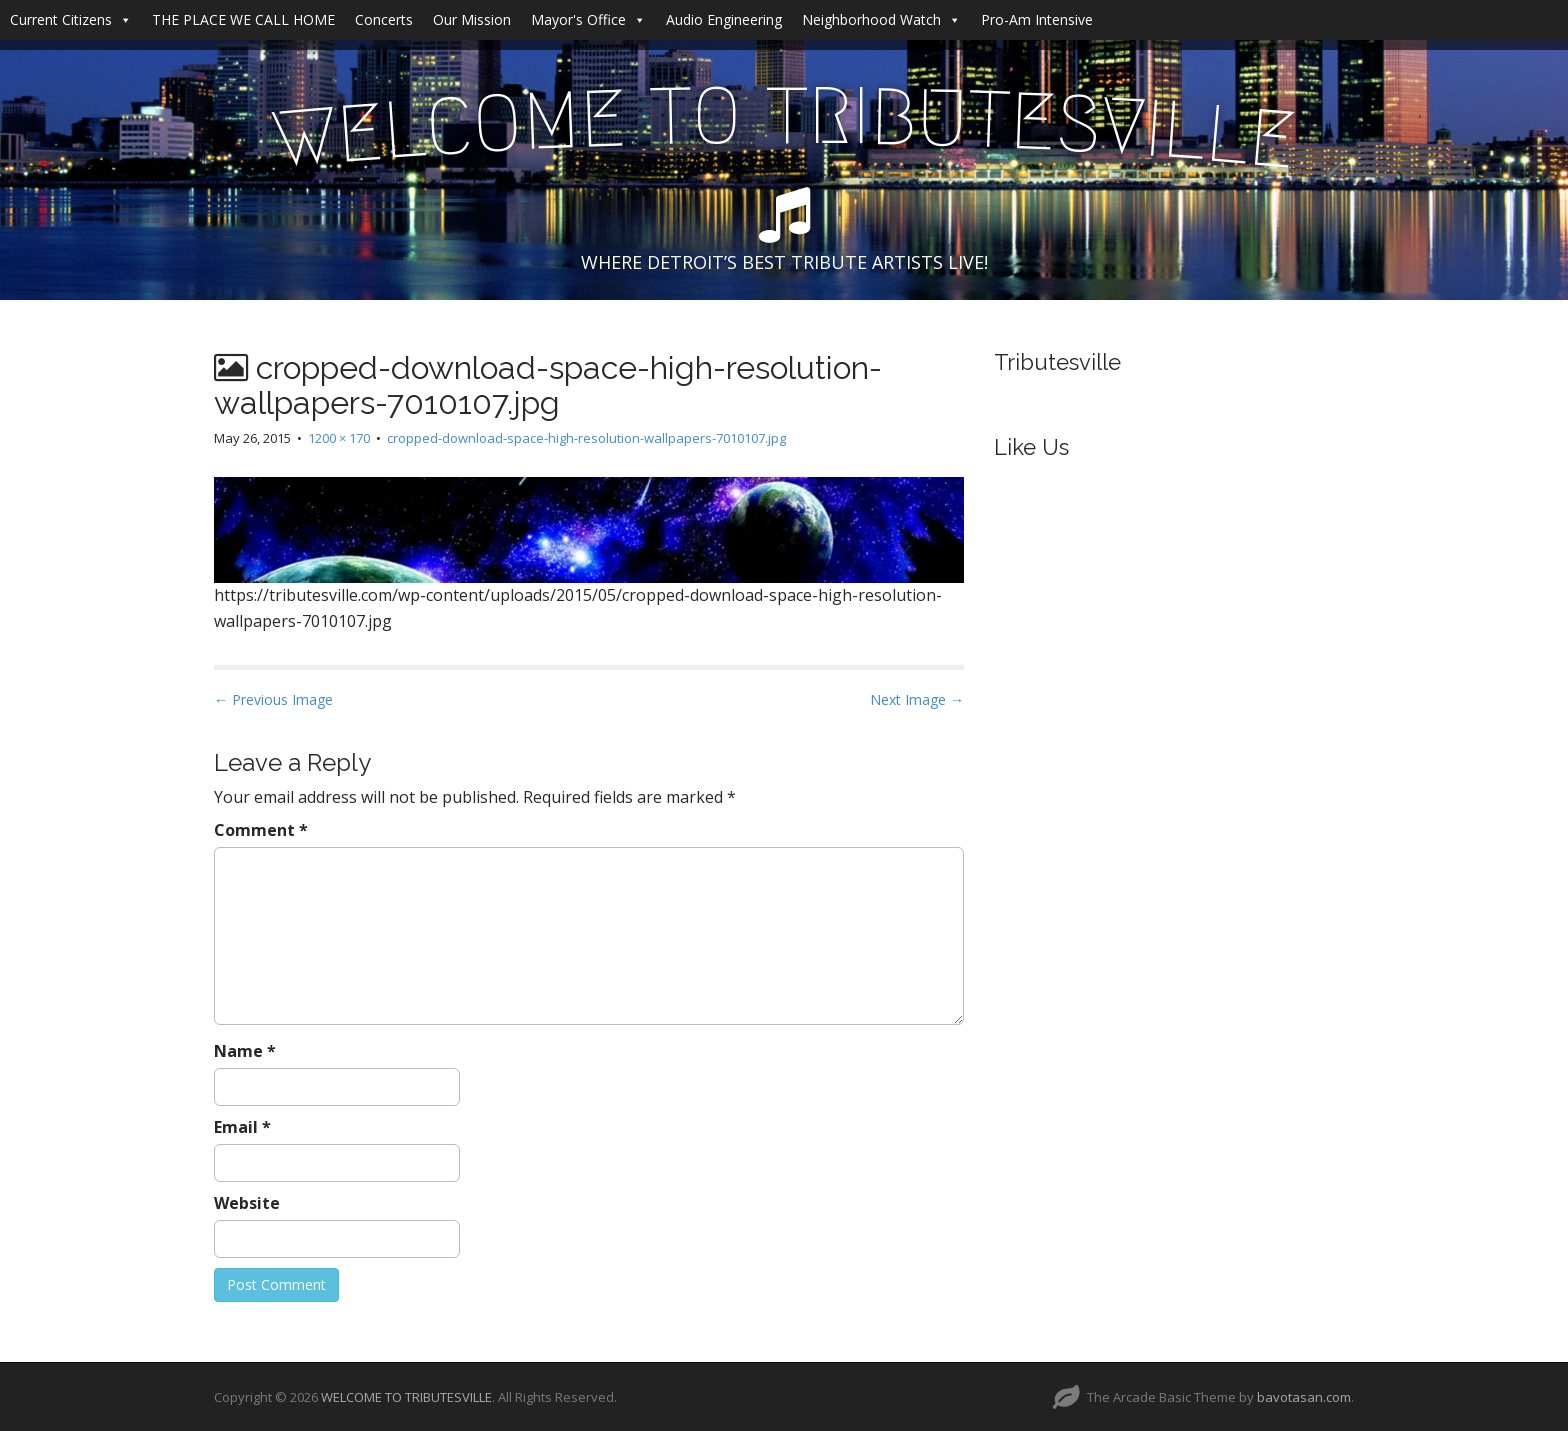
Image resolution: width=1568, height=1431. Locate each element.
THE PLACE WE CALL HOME (243, 19)
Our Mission (472, 19)
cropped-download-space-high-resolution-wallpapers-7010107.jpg (586, 438)
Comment (261, 830)
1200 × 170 (339, 438)
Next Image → (917, 699)
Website (247, 1203)
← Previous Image (273, 699)
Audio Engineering (724, 19)
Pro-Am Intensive (1037, 19)
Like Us (1031, 447)
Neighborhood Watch (881, 19)
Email (242, 1127)
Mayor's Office (588, 19)
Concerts (384, 19)
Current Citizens (71, 19)
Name (245, 1051)
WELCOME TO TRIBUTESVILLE (406, 1397)
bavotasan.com (1304, 1397)
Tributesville (1057, 362)
